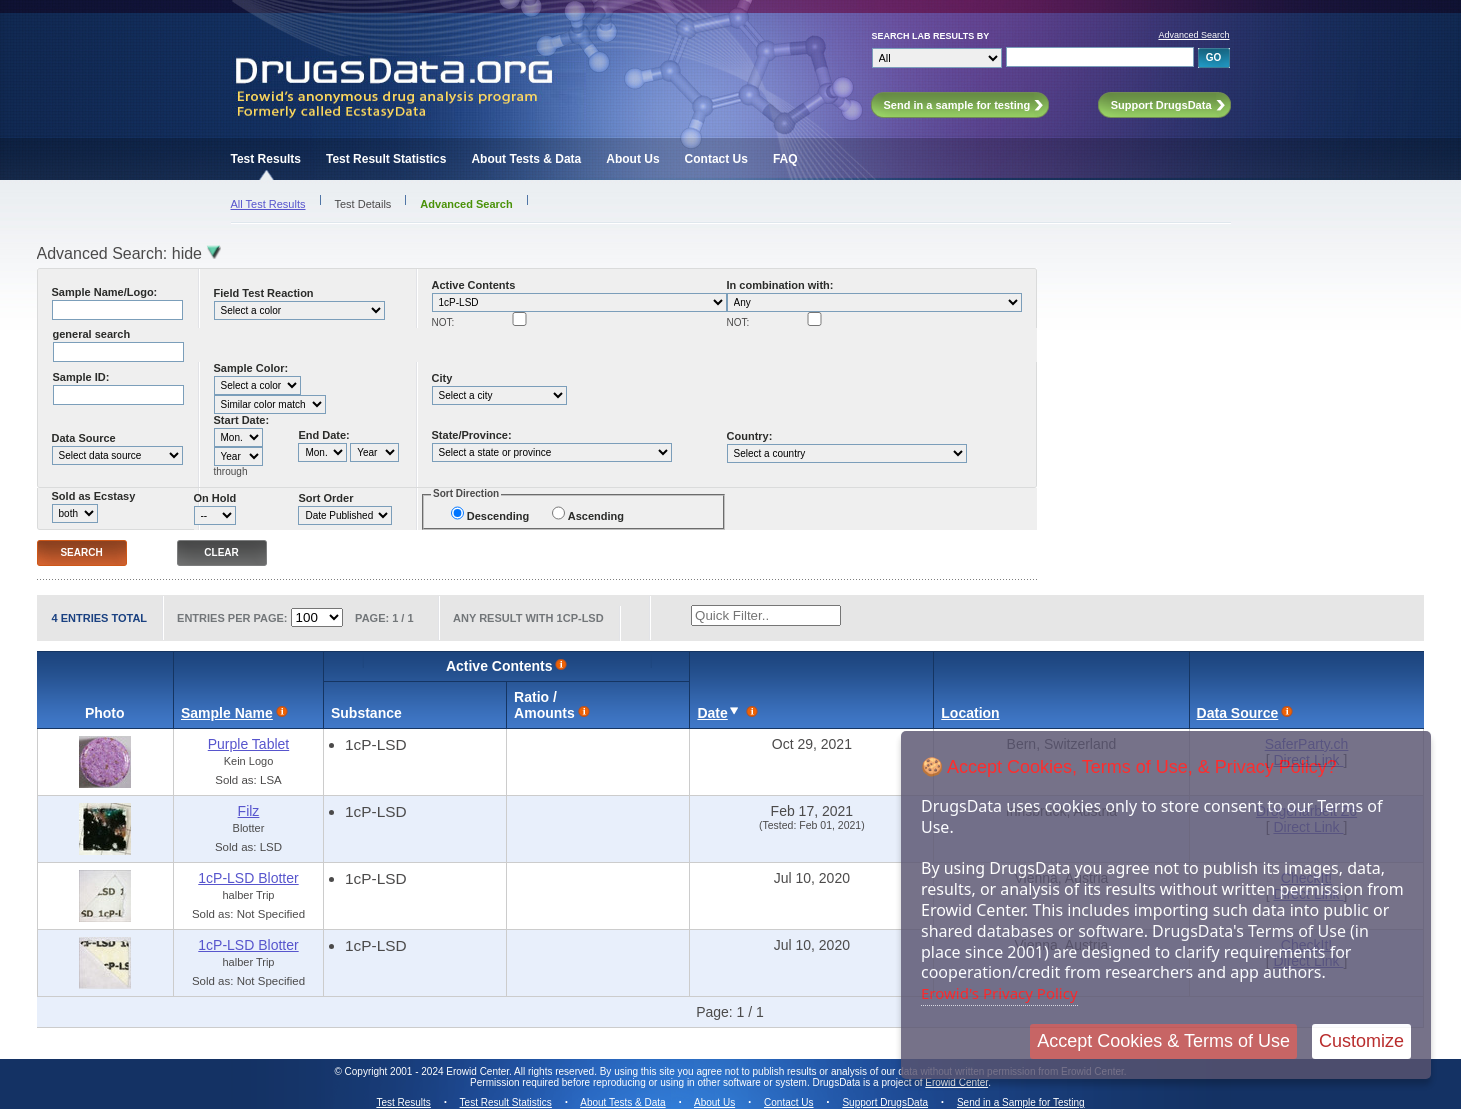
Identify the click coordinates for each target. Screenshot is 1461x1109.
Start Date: (242, 420)
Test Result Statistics (386, 159)
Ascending (596, 516)
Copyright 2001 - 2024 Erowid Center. (428, 1071)
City (442, 378)
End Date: (323, 435)
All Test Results (268, 204)
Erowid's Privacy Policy (999, 993)
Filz (249, 811)
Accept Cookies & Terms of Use (1163, 1041)
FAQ (785, 159)
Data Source (84, 438)
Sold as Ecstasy (94, 496)
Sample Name (227, 713)
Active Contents (474, 285)
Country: (750, 436)
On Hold (215, 498)
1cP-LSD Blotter (248, 878)
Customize (1361, 1041)
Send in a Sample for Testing (1021, 1102)
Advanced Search (1193, 35)
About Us (632, 159)
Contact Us (716, 159)
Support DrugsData (885, 1102)
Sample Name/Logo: (105, 292)
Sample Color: (251, 368)
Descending (498, 516)
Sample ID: (81, 377)
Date (712, 713)
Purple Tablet (248, 744)
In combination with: (780, 285)
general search (92, 334)
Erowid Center (956, 1082)
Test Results (266, 159)
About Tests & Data (526, 159)
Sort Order (325, 498)
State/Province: (472, 435)
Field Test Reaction (264, 293)
